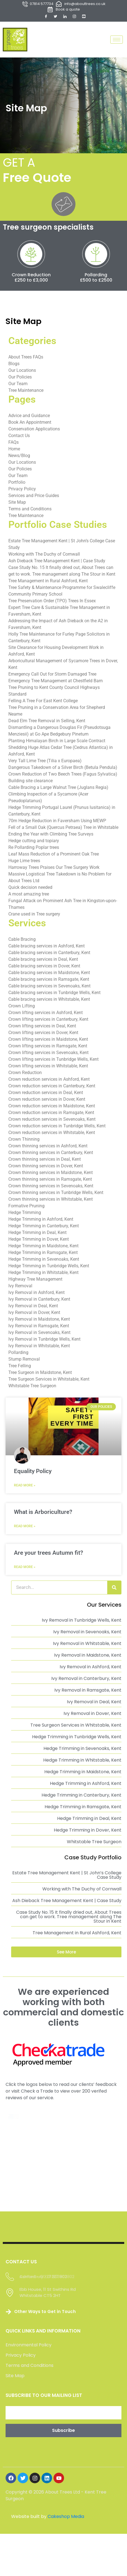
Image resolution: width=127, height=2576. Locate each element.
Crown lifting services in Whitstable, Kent (48, 1068)
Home (14, 451)
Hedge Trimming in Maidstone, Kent (43, 1248)
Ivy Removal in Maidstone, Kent (39, 1321)
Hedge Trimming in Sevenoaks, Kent (43, 1261)
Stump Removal (24, 1361)
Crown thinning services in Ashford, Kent (47, 1148)
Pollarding (83, 278)
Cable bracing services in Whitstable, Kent (49, 1001)
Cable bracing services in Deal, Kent (43, 961)
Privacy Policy (22, 491)
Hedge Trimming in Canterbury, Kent (43, 1228)
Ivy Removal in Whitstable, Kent (39, 1348)
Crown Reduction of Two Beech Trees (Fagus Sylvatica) (62, 776)
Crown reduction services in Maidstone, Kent (51, 1108)
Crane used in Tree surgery (34, 916)
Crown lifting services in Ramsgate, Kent (47, 1048)
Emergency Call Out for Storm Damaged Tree (52, 676)
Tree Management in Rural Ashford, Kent (48, 583)
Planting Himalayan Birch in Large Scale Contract (56, 743)
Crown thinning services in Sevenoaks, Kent (50, 1188)
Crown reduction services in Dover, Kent (46, 1101)
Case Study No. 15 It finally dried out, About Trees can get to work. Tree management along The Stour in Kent (68, 1919)
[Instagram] (74, 16)
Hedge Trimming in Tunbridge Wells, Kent (48, 1268)
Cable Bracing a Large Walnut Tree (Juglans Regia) (58, 789)
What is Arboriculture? (43, 1514)
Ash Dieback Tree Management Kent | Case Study (56, 563)
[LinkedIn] (65, 16)
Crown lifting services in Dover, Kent (43, 1035)
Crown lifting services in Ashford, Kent (45, 1015)
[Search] (114, 1590)
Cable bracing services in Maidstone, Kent (49, 975)
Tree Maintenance (25, 392)
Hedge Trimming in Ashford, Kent (40, 1221)
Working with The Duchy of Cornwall (44, 556)
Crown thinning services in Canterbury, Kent (50, 1155)
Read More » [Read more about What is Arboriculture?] (24, 1529)
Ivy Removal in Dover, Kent (34, 1315)
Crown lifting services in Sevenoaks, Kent (48, 1055)
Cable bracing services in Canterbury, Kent (49, 955)
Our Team (18, 386)
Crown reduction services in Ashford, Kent (49, 1081)
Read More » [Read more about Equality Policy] (24, 1488)
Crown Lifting (21, 1008)
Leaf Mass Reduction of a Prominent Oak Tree (53, 856)
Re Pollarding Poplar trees (33, 849)
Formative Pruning (26, 1208)
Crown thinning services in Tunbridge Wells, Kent (55, 1195)
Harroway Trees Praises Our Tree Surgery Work (53, 869)
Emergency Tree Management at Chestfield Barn (55, 683)
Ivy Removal (20, 1288)
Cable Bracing (22, 941)
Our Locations (22, 372)
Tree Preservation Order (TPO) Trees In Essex (52, 603)
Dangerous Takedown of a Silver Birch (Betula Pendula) (62, 769)
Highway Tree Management (35, 1281)
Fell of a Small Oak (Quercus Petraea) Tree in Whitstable (63, 829)
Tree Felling (19, 1368)
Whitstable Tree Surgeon (32, 1388)
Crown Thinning (24, 1141)
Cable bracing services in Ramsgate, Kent (48, 981)
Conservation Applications (34, 431)
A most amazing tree (28, 896)
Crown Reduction (27, 278)
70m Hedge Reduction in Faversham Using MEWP (57, 823)
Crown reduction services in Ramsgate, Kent (51, 1115)
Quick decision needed (30, 889)
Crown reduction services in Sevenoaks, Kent (52, 1121)
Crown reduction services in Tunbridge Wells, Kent (57, 1128)
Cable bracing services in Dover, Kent (44, 968)
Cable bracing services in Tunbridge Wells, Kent (54, 995)
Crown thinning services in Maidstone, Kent (50, 1175)
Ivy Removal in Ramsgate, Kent (38, 1328)
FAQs (13, 444)
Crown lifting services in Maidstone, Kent (48, 1041)
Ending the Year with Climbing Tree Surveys (50, 836)
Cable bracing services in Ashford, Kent (46, 948)
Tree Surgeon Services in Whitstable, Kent (48, 1381)
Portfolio (16, 484)
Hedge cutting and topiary (33, 843)
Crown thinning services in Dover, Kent (45, 1168)
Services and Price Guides (33, 498)
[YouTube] (84, 16)
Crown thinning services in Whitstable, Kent (50, 1201)
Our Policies (20, 379)
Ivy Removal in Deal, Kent (33, 1308)
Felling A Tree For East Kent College (43, 703)
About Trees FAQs (25, 359)
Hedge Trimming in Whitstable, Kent (43, 1275)
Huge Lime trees (24, 863)
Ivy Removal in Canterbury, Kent (39, 1301)
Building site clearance (30, 783)
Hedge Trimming (24, 1215)
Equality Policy (33, 1473)
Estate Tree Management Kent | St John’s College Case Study (66, 1877)
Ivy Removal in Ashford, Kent (36, 1295)
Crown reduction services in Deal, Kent (45, 1095)
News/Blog (19, 458)
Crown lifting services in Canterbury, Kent (48, 1021)
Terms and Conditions (30, 511)
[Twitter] (55, 16)
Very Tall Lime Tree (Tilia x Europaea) (45, 763)
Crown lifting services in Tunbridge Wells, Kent (53, 1061)
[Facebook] (46, 16)
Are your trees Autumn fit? (48, 1555)
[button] (66, 1954)
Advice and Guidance (29, 418)
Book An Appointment (29, 424)
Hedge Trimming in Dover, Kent (38, 1241)
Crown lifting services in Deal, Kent (42, 1028)
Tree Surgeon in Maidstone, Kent (40, 1375)
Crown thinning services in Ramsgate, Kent (50, 1181)
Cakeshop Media (66, 2452)
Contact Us (19, 438)
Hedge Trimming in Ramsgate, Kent (43, 1255)
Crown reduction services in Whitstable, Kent (51, 1135)
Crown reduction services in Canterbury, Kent (51, 1088)
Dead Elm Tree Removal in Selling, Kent (46, 723)
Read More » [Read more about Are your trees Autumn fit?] (24, 1569)
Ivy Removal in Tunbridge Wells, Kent (44, 1341)
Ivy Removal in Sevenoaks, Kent (39, 1335)
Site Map (17, 504)
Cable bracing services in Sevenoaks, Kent (49, 988)
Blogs (13, 366)
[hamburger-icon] (116, 40)
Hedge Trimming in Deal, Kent (37, 1235)
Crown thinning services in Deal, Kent (44, 1161)
